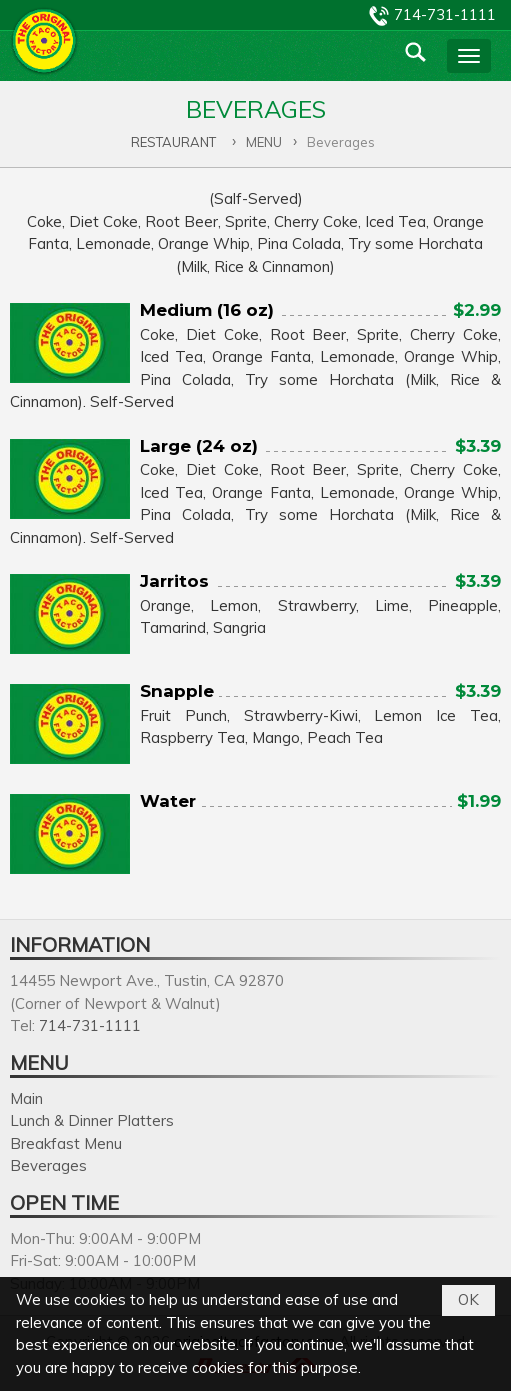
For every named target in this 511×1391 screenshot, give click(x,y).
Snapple (177, 691)
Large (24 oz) (199, 446)
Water (168, 801)
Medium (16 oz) (207, 310)
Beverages (48, 1165)
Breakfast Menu (66, 1143)
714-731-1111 (445, 14)
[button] (469, 56)
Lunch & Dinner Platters (92, 1120)
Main (26, 1098)
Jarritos (174, 581)
